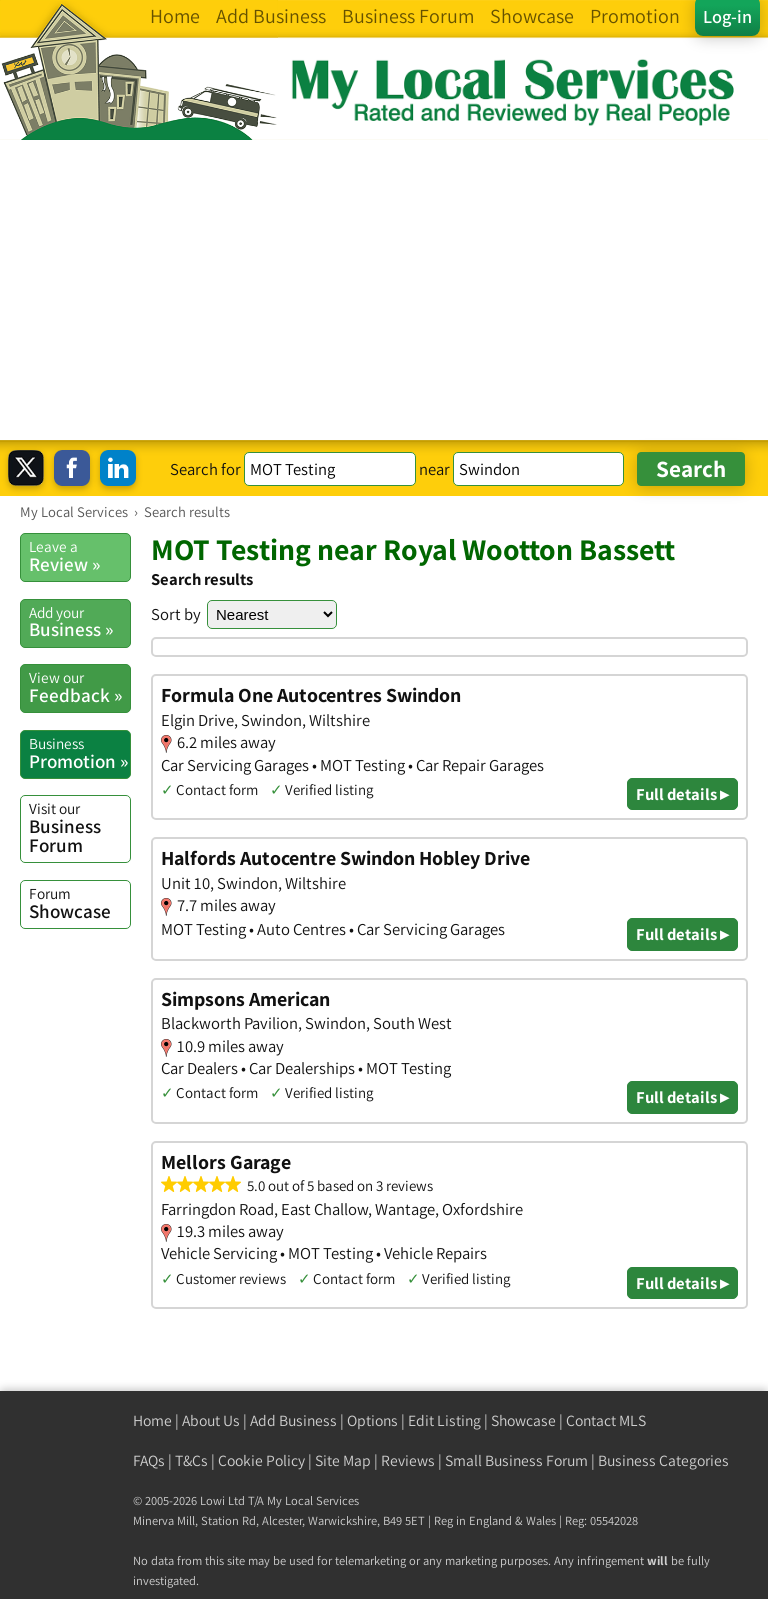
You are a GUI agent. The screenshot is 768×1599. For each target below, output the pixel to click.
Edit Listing (444, 1420)
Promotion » (79, 753)
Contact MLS (606, 1420)
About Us (211, 1420)
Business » (79, 622)
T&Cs (191, 1460)
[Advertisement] (384, 290)
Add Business (293, 1420)
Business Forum (79, 827)
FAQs (149, 1460)
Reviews (408, 1460)
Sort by (176, 614)
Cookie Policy (261, 1460)
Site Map (343, 1460)
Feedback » (79, 687)
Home (152, 1420)
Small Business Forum (516, 1460)
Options (372, 1420)
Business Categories (663, 1460)
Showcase (79, 903)
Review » (79, 556)
